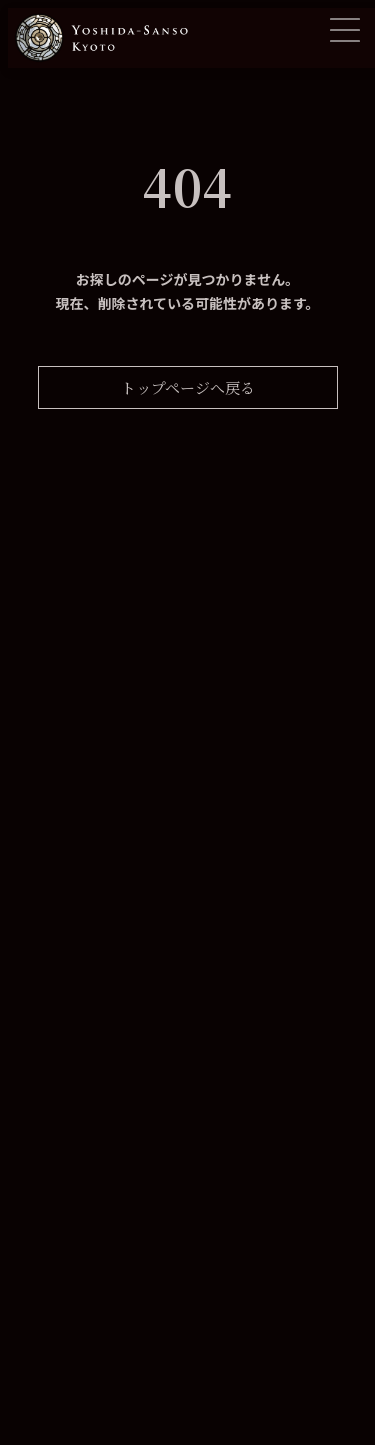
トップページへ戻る (188, 387)
